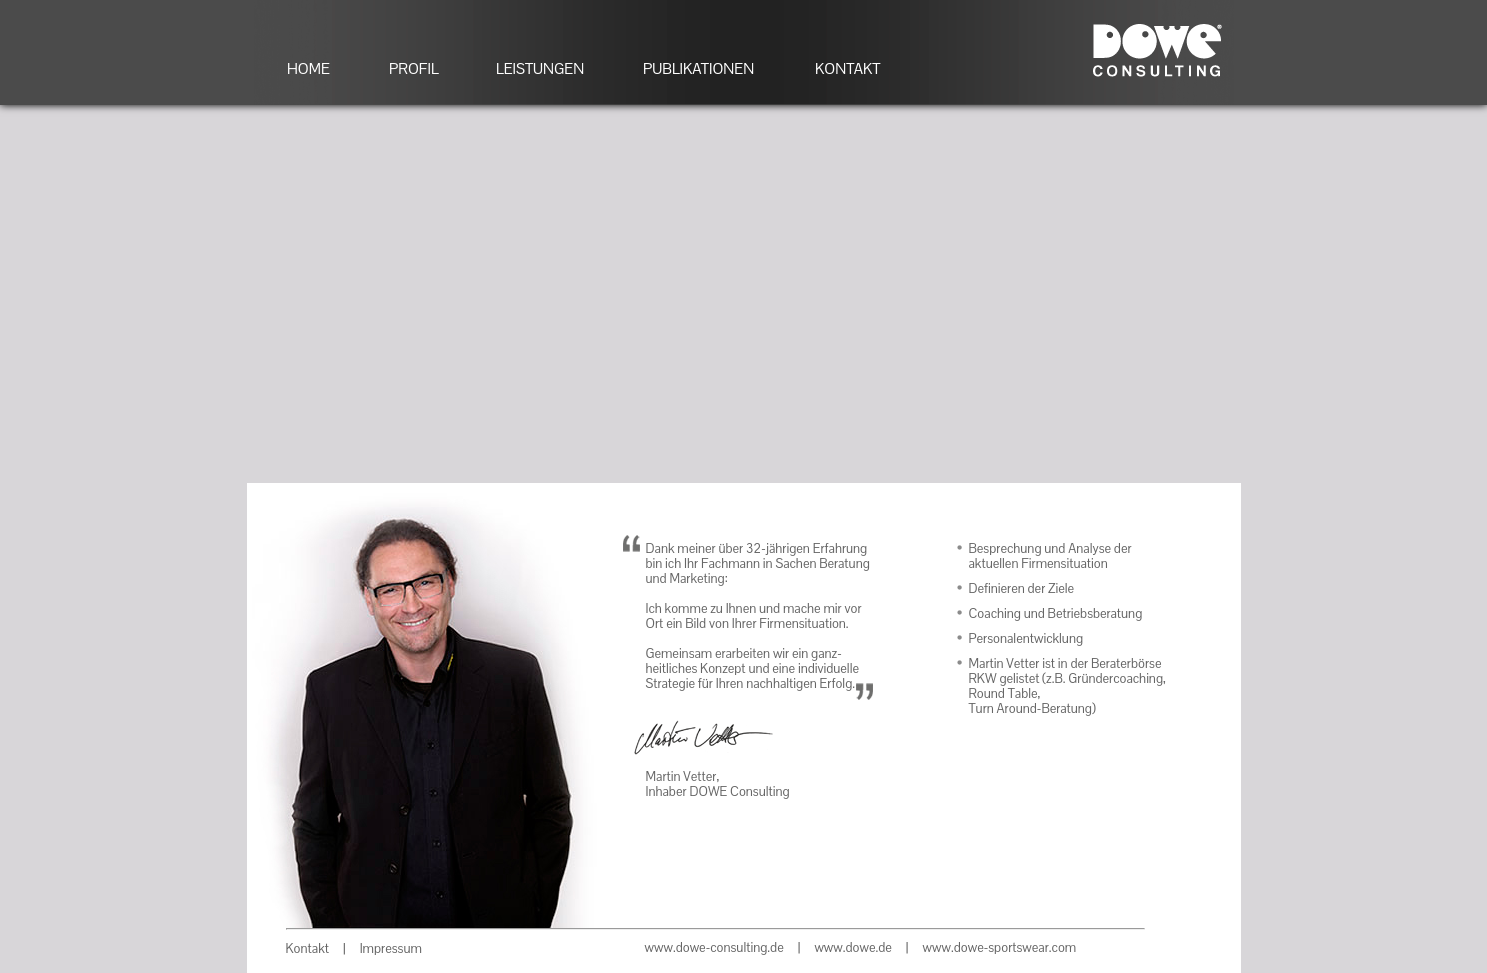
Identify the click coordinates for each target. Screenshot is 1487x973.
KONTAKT (847, 68)
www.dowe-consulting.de (714, 947)
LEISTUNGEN (540, 68)
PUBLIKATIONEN (698, 68)
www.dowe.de (852, 947)
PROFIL (414, 68)
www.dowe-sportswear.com (1000, 947)
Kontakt (307, 948)
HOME (308, 68)
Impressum (391, 948)
